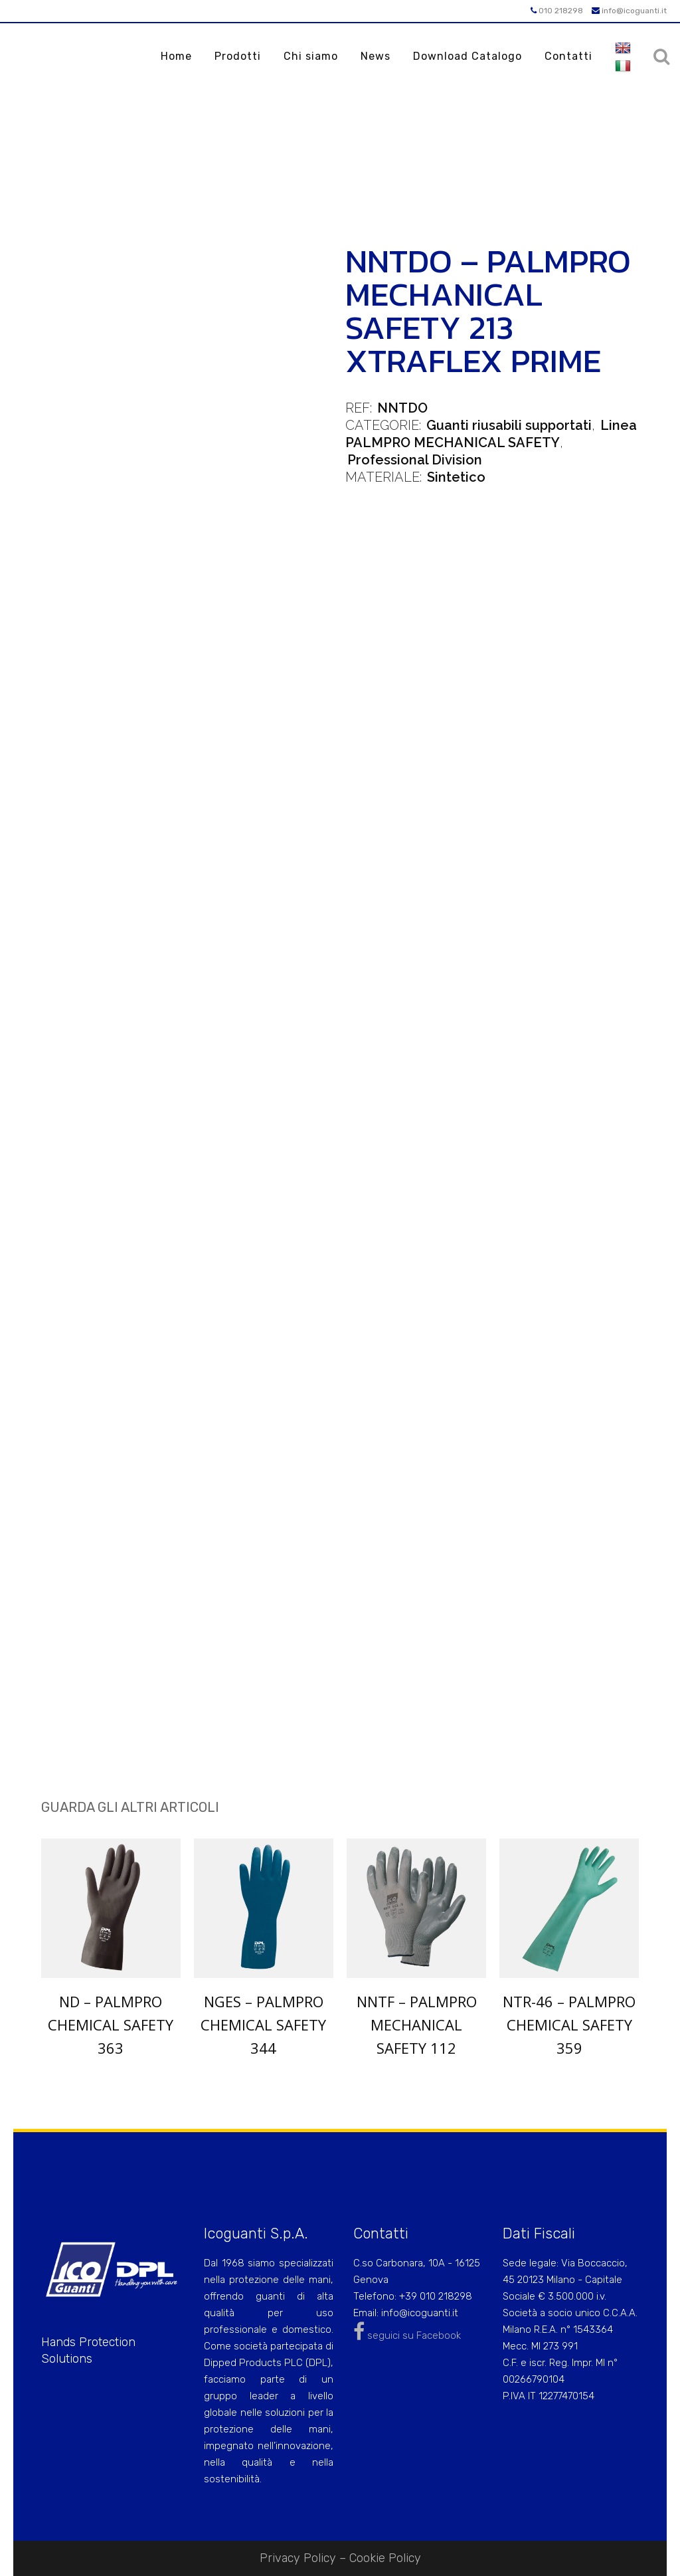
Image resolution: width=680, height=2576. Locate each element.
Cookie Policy (385, 2558)
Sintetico (456, 477)
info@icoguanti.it (629, 10)
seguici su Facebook (407, 2335)
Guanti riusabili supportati (509, 425)
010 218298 (557, 10)
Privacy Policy (298, 2558)
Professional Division (414, 460)
